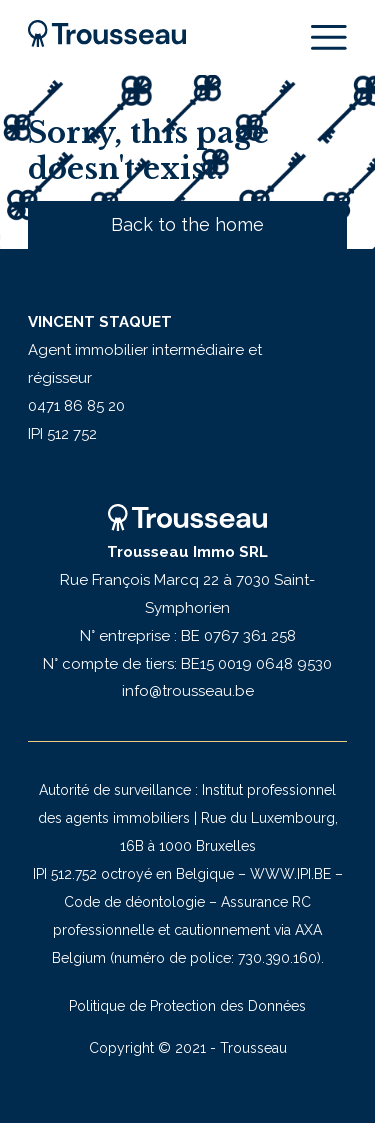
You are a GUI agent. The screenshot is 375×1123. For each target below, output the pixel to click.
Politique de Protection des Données (187, 1006)
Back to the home (187, 224)
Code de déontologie (134, 902)
